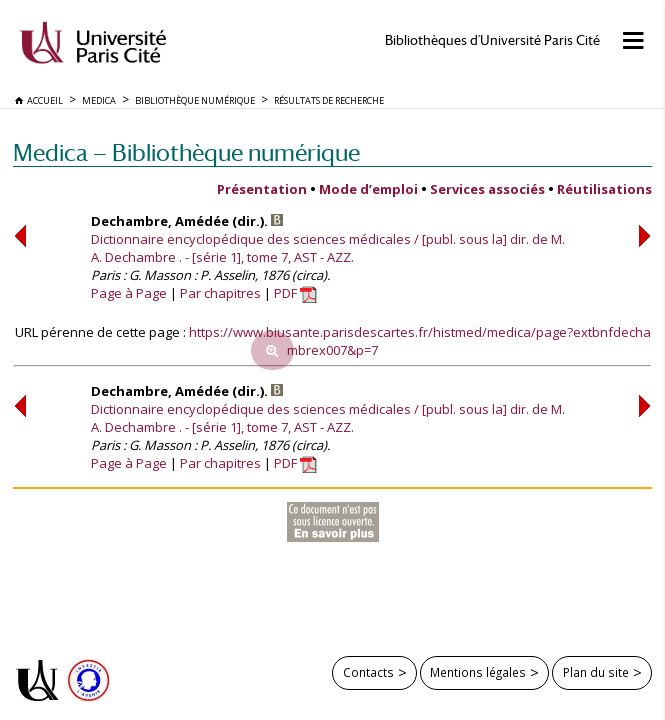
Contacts (368, 672)
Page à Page (129, 293)
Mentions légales (478, 672)
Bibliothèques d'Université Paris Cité (492, 40)
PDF (295, 293)
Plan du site (596, 672)
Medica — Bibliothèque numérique (186, 152)
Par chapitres (220, 293)
